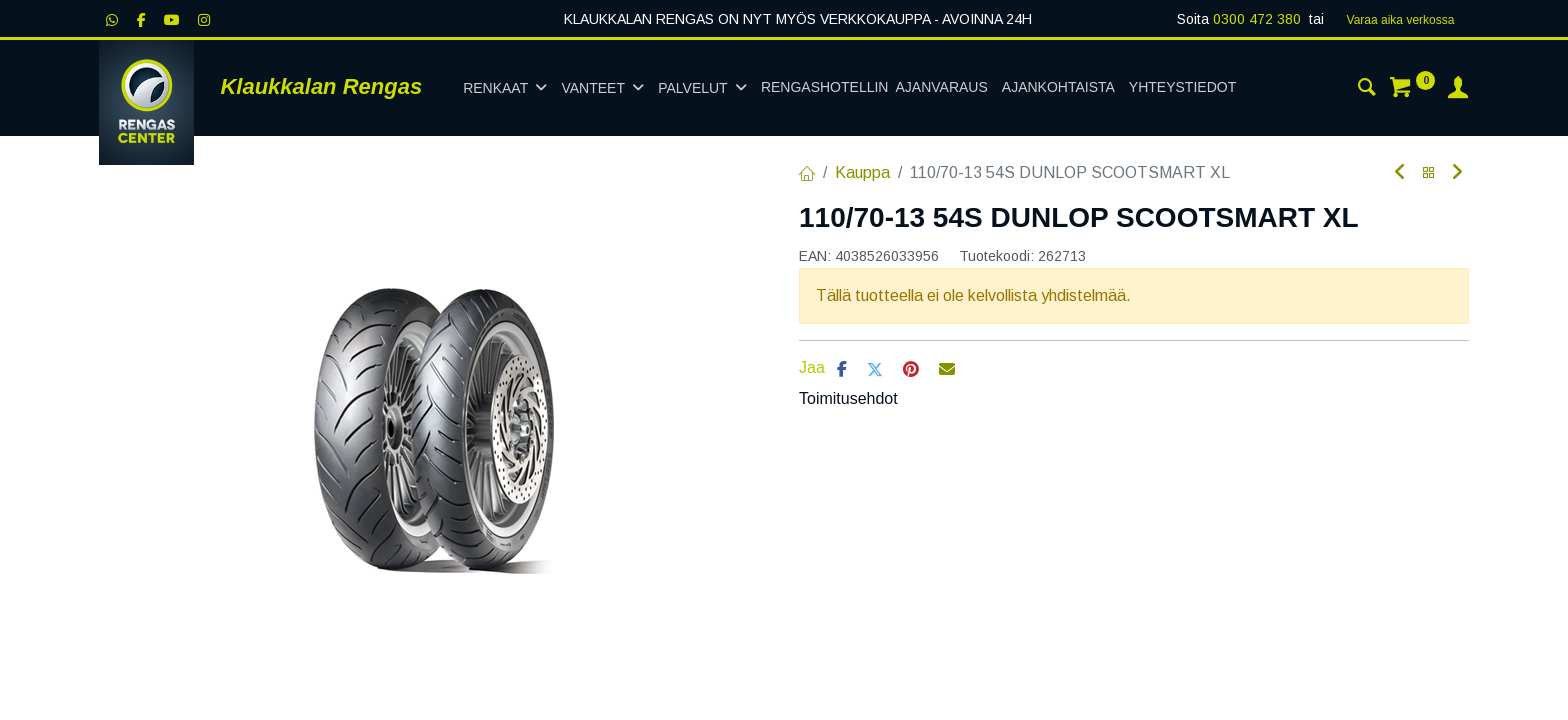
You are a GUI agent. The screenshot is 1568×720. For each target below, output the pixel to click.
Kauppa (862, 172)
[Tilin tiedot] (1458, 90)
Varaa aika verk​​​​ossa (1401, 20)
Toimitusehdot (848, 398)
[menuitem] (874, 88)
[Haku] (1367, 90)
